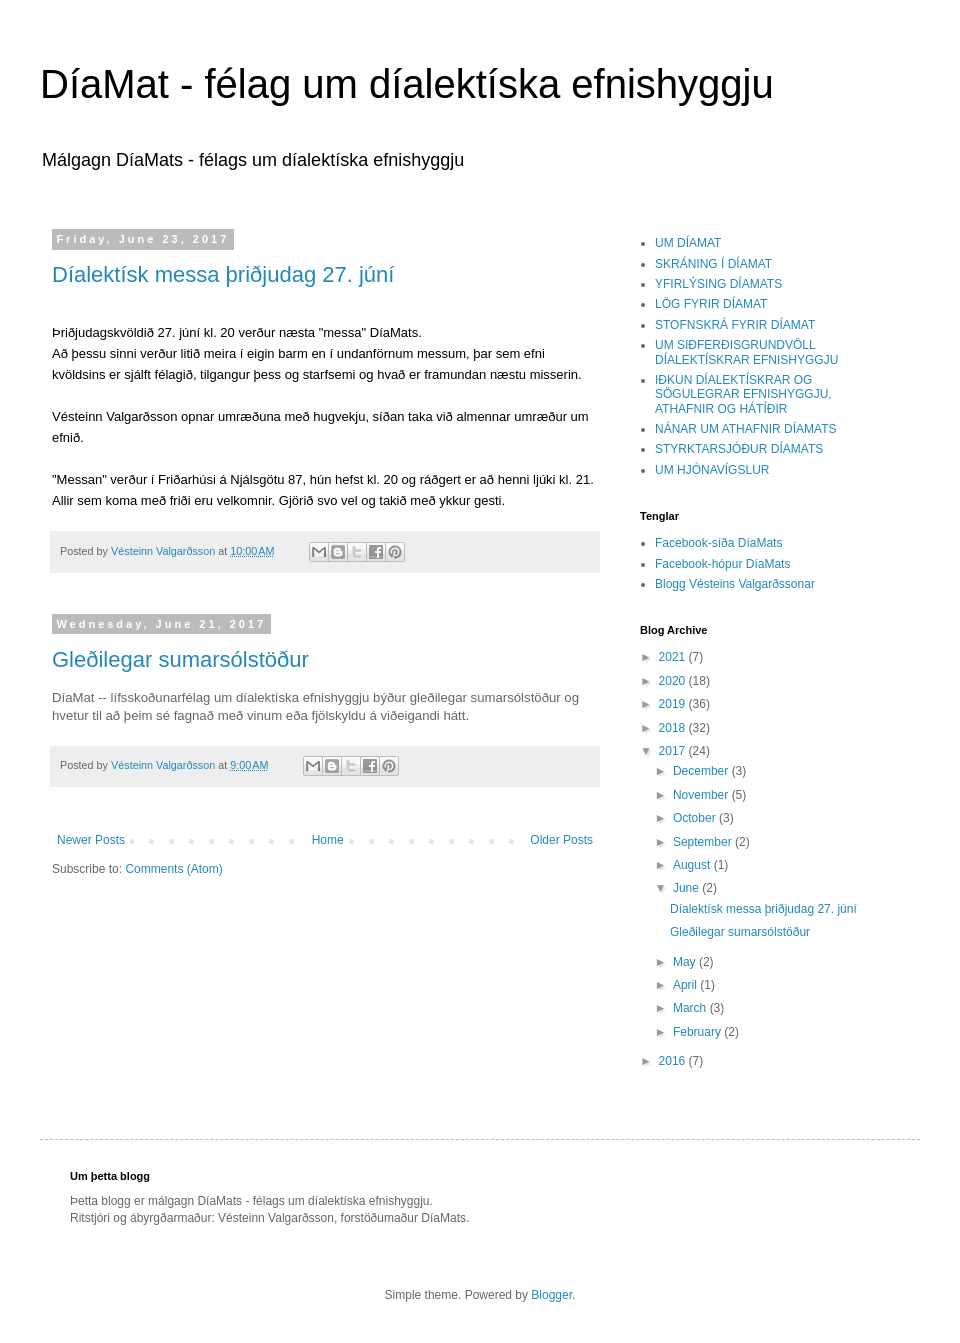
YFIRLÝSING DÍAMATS (718, 284)
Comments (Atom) (173, 869)
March (691, 1008)
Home (328, 840)
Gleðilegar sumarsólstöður (180, 659)
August (693, 865)
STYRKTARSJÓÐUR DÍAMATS (739, 449)
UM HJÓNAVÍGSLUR (712, 470)
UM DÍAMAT (688, 243)
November (702, 795)
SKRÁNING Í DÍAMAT (713, 264)
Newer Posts (91, 840)
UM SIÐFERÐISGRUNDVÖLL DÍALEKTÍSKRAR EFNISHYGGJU (746, 352)
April (686, 985)
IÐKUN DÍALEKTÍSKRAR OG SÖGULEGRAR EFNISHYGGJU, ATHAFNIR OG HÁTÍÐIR (743, 394)
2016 (674, 1061)
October (696, 818)
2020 (674, 681)
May (686, 962)
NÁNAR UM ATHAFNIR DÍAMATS (746, 429)
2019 (674, 704)
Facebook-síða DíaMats (718, 543)
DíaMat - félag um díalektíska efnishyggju (407, 84)
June (687, 888)
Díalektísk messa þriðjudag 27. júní (223, 274)
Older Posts (561, 840)
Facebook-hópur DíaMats (722, 564)
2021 (674, 657)
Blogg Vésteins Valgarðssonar (735, 584)
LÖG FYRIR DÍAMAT (711, 304)
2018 (674, 728)
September (704, 842)
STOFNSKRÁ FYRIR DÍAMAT (735, 325)
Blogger (551, 1295)
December (702, 771)
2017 (674, 751)
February (698, 1032)
